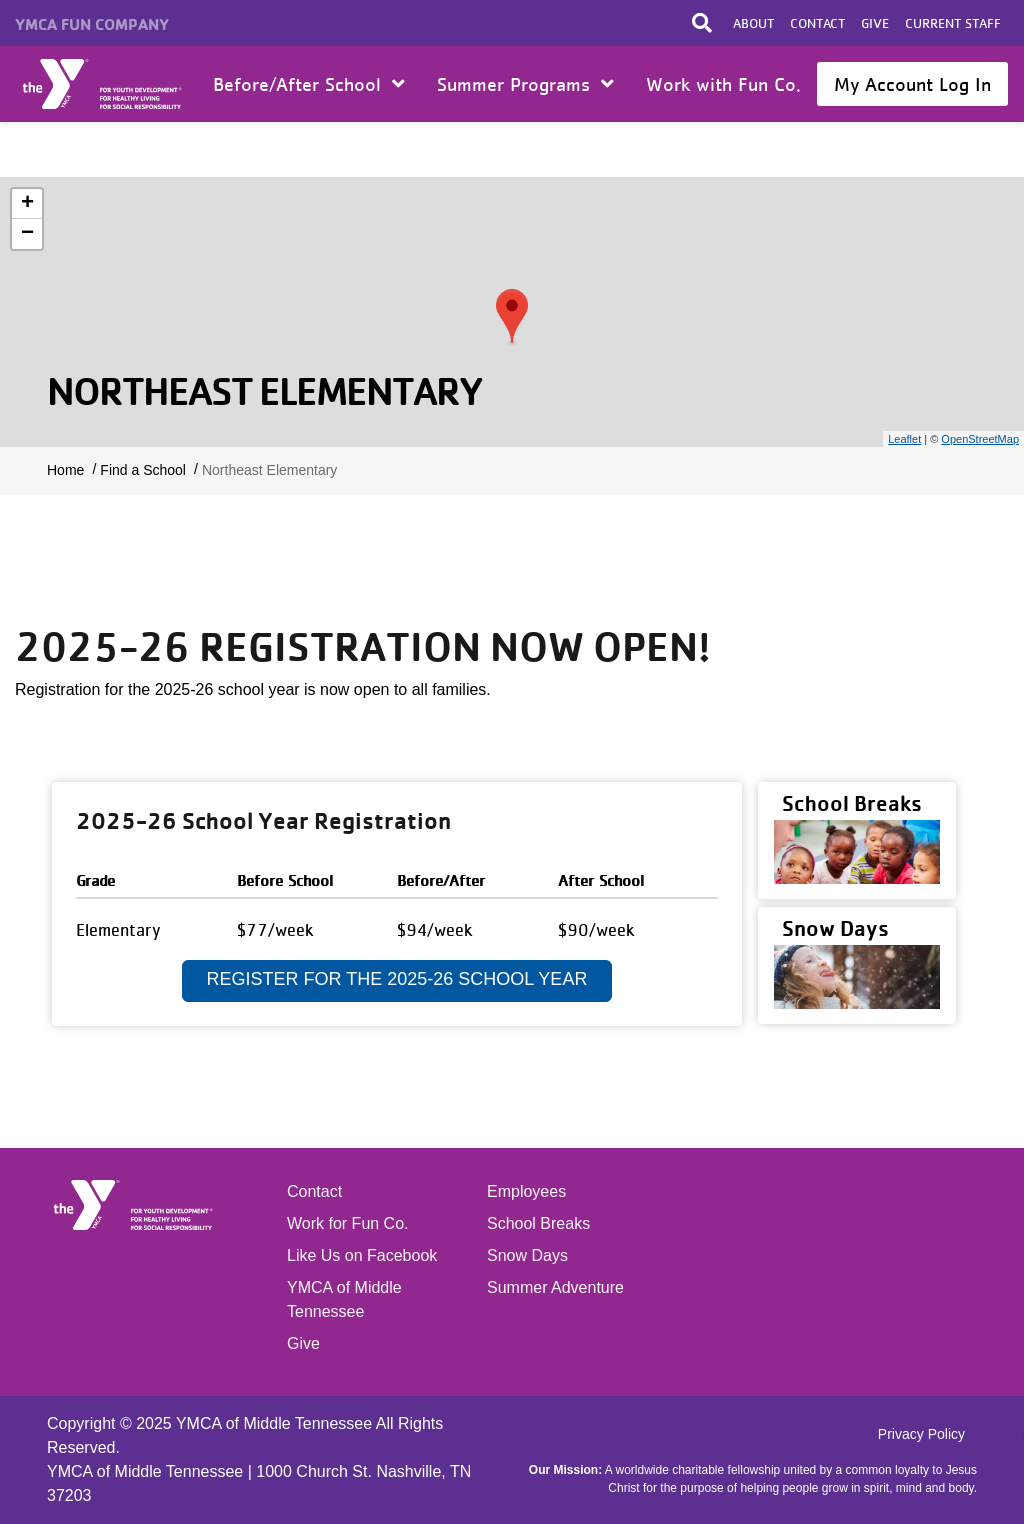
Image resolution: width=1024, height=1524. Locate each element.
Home (103, 84)
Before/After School (309, 84)
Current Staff (953, 23)
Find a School (143, 470)
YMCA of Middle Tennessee (344, 1299)
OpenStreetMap (980, 439)
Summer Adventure (555, 1287)
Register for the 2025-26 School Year (397, 979)
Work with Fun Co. (723, 84)
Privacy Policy (921, 1434)
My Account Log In (912, 84)
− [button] (27, 234)
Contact (817, 23)
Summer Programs (525, 84)
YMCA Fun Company (92, 24)
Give (875, 23)
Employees (526, 1191)
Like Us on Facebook (362, 1255)
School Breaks (538, 1223)
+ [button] (27, 204)
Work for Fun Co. (348, 1223)
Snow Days (527, 1255)
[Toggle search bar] (702, 23)
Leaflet (904, 439)
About (753, 23)
